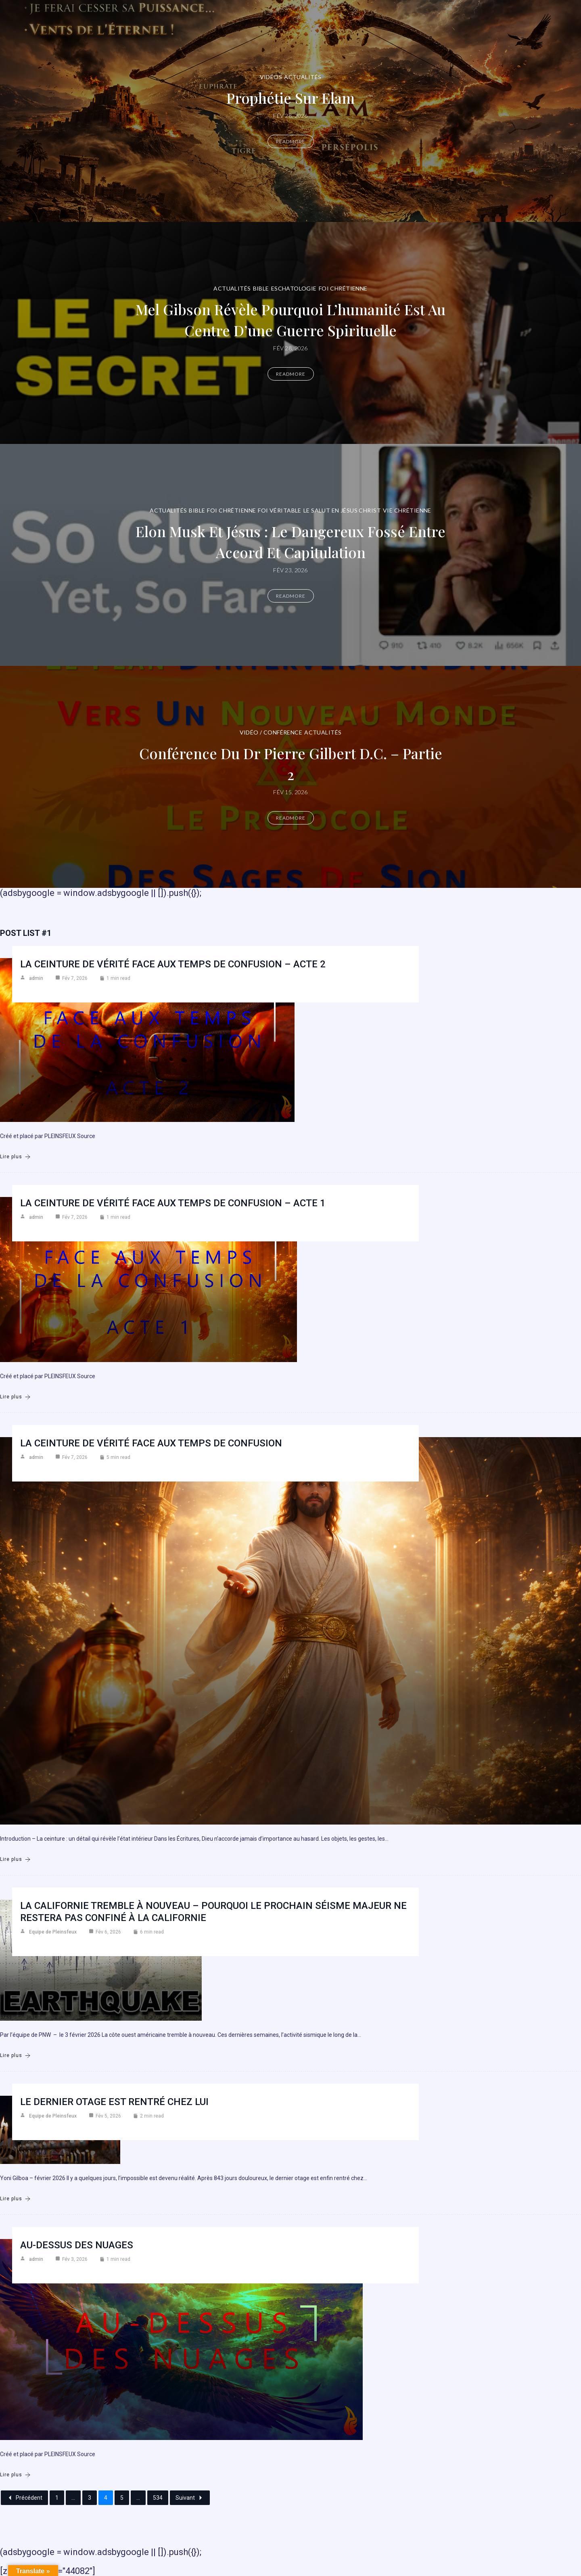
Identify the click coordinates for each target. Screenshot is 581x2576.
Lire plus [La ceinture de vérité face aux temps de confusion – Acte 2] (15, 1157)
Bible (261, 288)
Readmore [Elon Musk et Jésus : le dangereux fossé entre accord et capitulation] (290, 596)
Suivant (190, 2497)
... (73, 2497)
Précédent (24, 2497)
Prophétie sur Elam (290, 97)
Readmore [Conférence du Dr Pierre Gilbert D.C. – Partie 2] (290, 818)
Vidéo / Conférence (271, 732)
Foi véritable (279, 510)
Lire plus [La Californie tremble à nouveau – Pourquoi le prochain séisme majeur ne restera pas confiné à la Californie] (15, 2056)
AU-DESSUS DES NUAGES (76, 2245)
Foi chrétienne (343, 288)
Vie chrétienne (407, 510)
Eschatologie (294, 288)
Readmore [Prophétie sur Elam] (290, 141)
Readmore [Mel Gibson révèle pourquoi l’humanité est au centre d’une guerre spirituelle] (290, 374)
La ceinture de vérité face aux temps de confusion (151, 1443)
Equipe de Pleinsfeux (53, 1932)
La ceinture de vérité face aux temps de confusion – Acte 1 (173, 1203)
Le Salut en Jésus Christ (342, 510)
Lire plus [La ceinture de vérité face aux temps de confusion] (15, 1859)
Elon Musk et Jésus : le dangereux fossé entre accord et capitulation (291, 541)
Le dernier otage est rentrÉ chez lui (114, 2101)
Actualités (302, 77)
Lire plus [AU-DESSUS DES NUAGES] (15, 2475)
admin (36, 978)
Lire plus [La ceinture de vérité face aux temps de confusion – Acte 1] (15, 1397)
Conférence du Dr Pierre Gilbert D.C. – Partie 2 (290, 763)
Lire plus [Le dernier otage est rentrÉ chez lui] (15, 2199)
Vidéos (271, 77)
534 (158, 2497)
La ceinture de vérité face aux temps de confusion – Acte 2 (173, 964)
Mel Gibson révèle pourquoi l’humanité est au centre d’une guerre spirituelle (290, 319)
